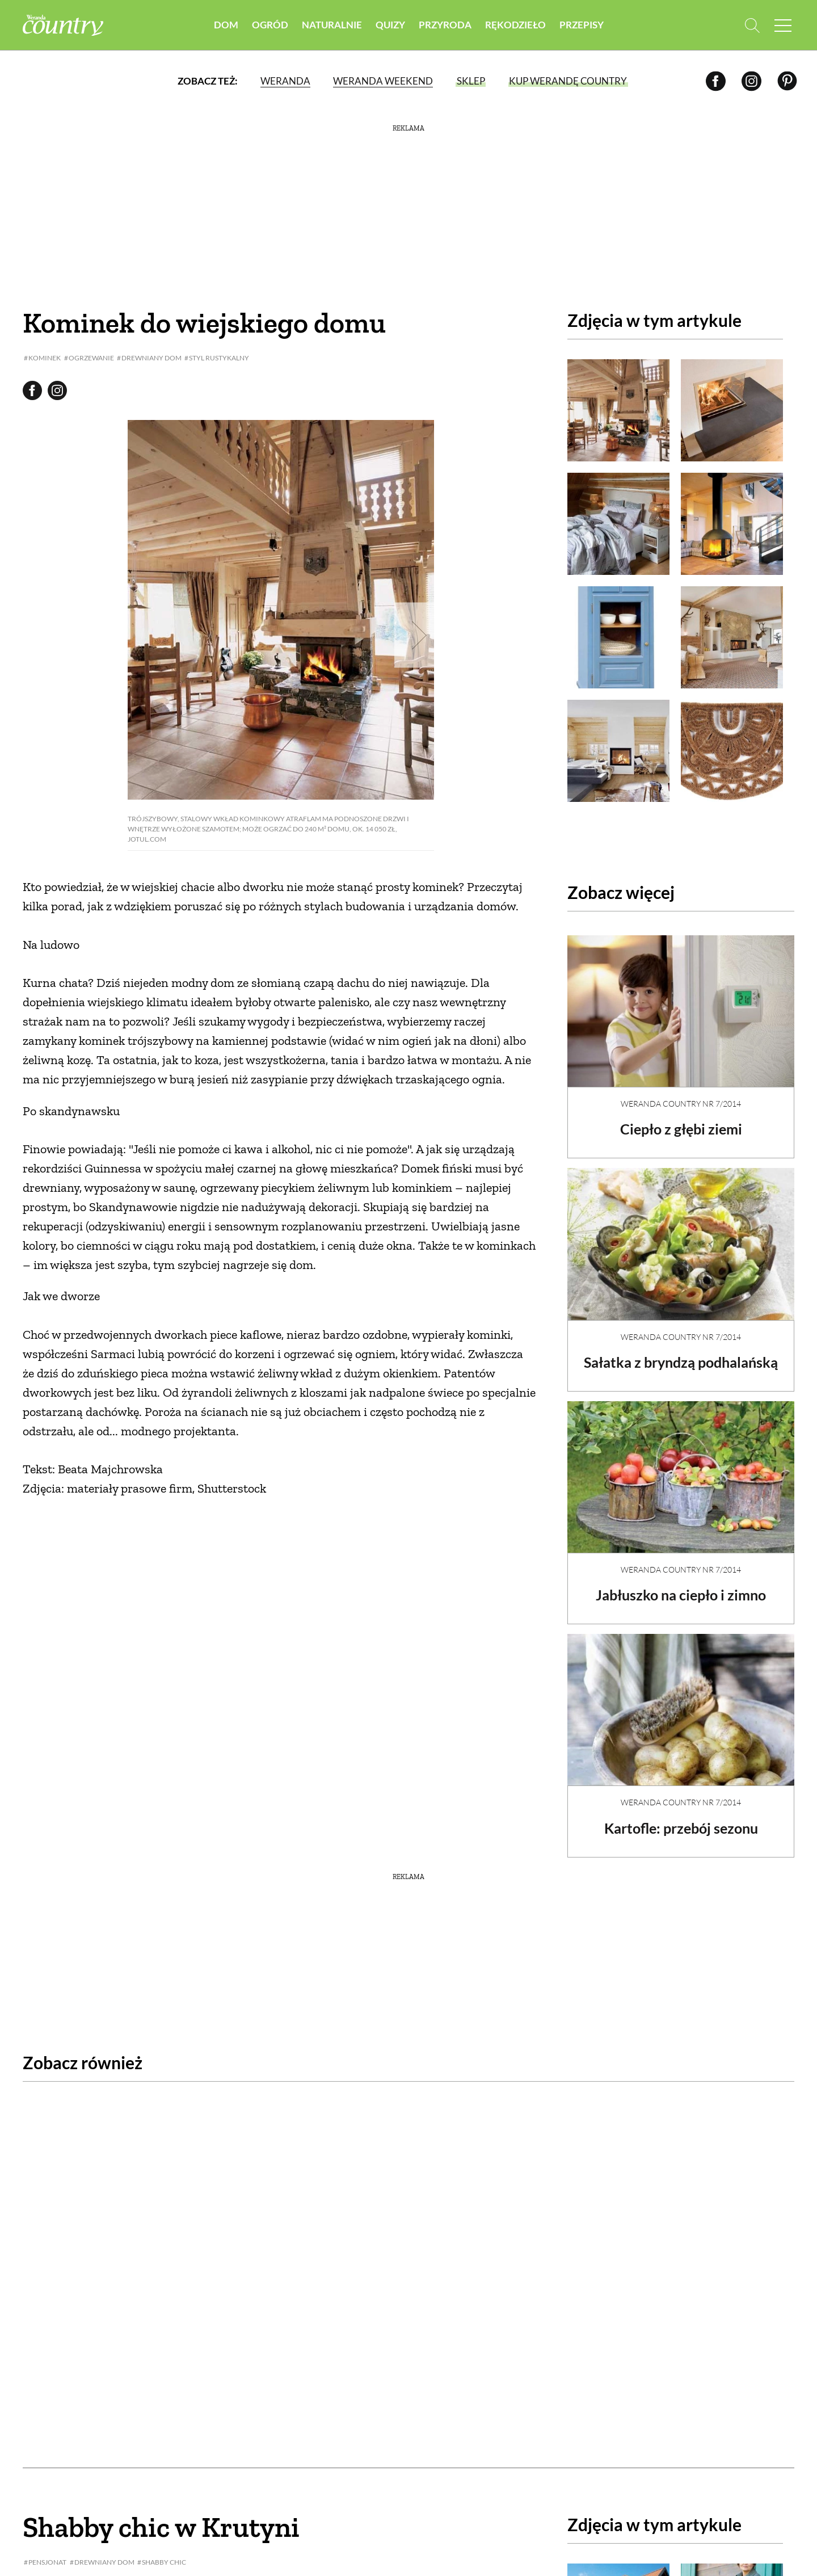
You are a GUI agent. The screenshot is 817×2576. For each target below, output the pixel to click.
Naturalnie (332, 25)
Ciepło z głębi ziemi (680, 1119)
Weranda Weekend (382, 82)
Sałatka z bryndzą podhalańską (681, 1361)
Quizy (390, 25)
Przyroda (445, 25)
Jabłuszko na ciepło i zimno (681, 1603)
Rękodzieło (515, 25)
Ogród (270, 25)
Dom (226, 25)
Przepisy (581, 25)
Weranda (285, 82)
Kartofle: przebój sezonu (681, 1836)
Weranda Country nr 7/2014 (681, 1094)
